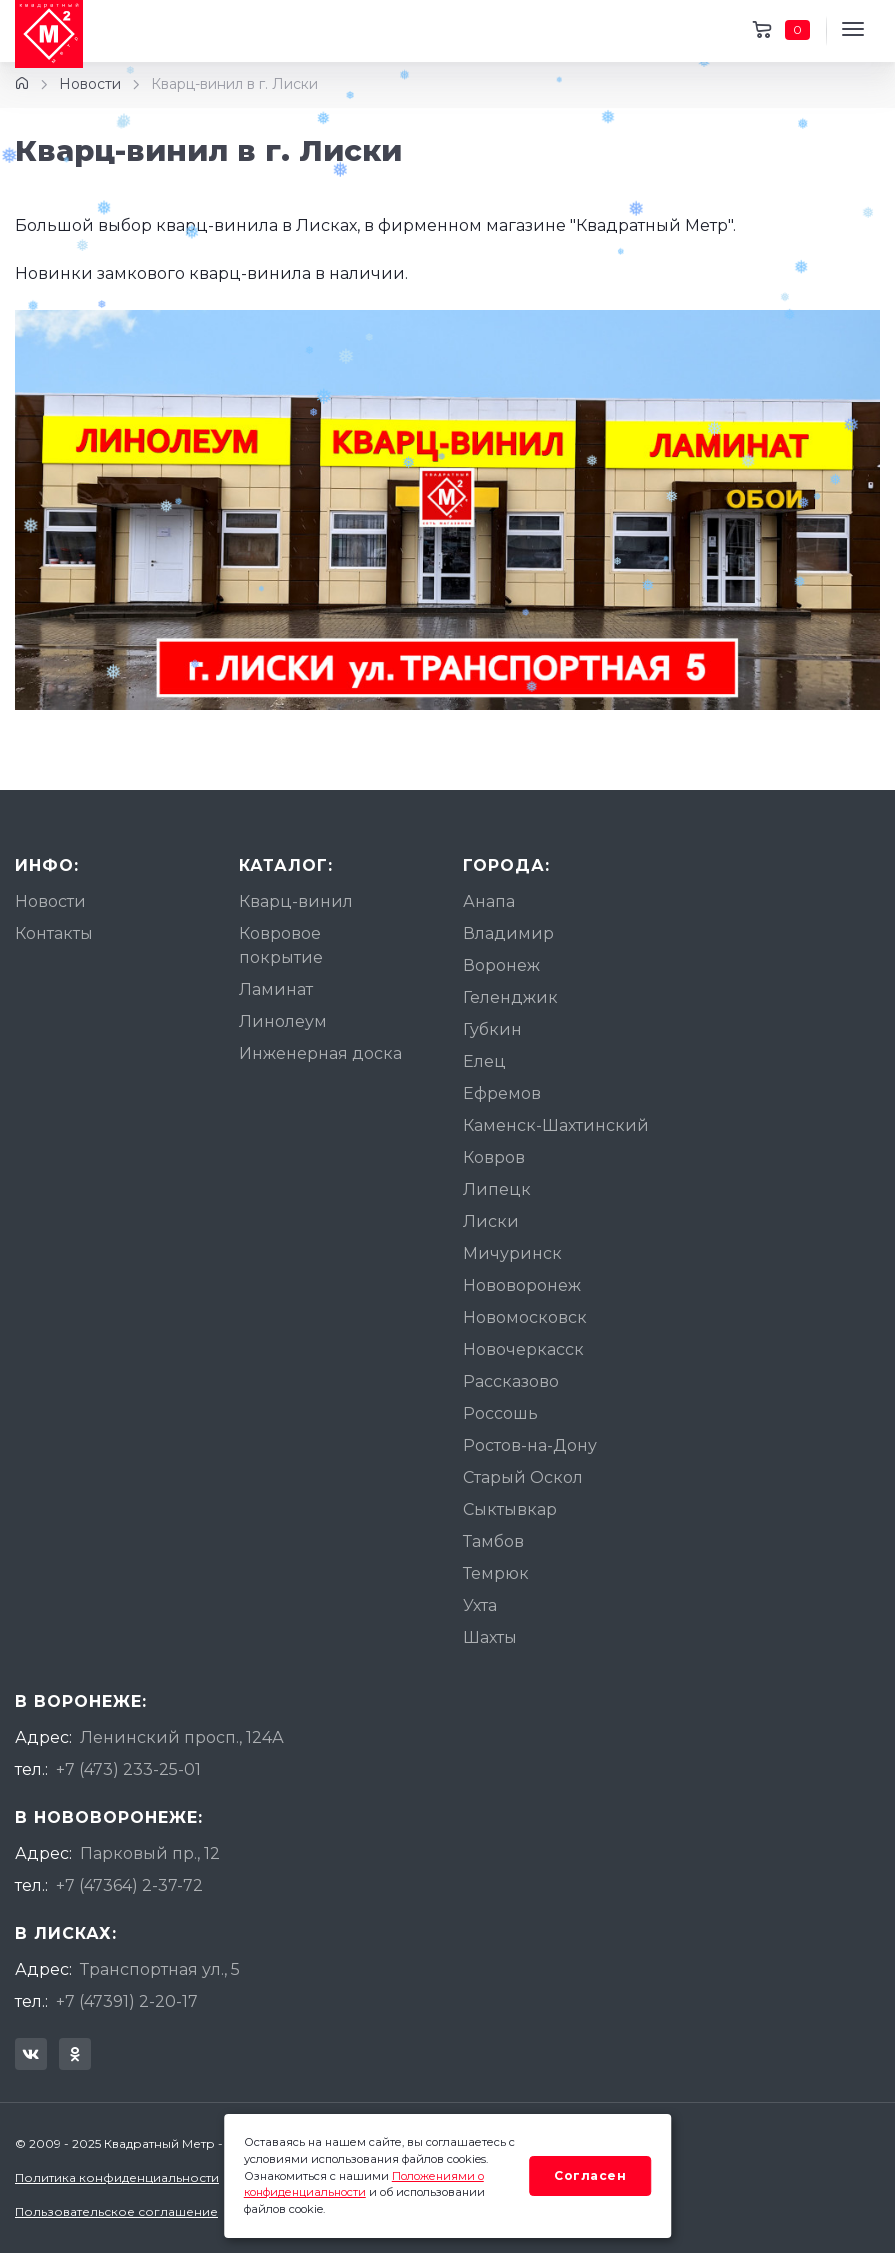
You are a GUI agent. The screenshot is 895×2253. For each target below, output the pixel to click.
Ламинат (276, 989)
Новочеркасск (523, 1349)
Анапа (489, 901)
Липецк (497, 1189)
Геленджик (510, 997)
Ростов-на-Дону (530, 1445)
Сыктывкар (510, 1509)
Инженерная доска (320, 1053)
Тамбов (493, 1541)
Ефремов (502, 1093)
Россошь (500, 1413)
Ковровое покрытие (281, 945)
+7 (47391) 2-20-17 (127, 2001)
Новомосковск (525, 1317)
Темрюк (496, 1573)
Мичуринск (512, 1253)
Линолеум (283, 1021)
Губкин (492, 1029)
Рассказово (511, 1381)
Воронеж (501, 965)
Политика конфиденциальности (117, 2177)
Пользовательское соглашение (116, 2211)
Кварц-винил (296, 901)
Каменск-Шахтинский (556, 1125)
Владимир (508, 933)
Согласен (590, 2175)
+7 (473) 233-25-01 (128, 1769)
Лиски (491, 1221)
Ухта (480, 1605)
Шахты (490, 1637)
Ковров (494, 1157)
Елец (484, 1061)
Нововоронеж (522, 1285)
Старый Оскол (523, 1477)
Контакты (54, 933)
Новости (90, 84)
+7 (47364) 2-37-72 (129, 1885)
